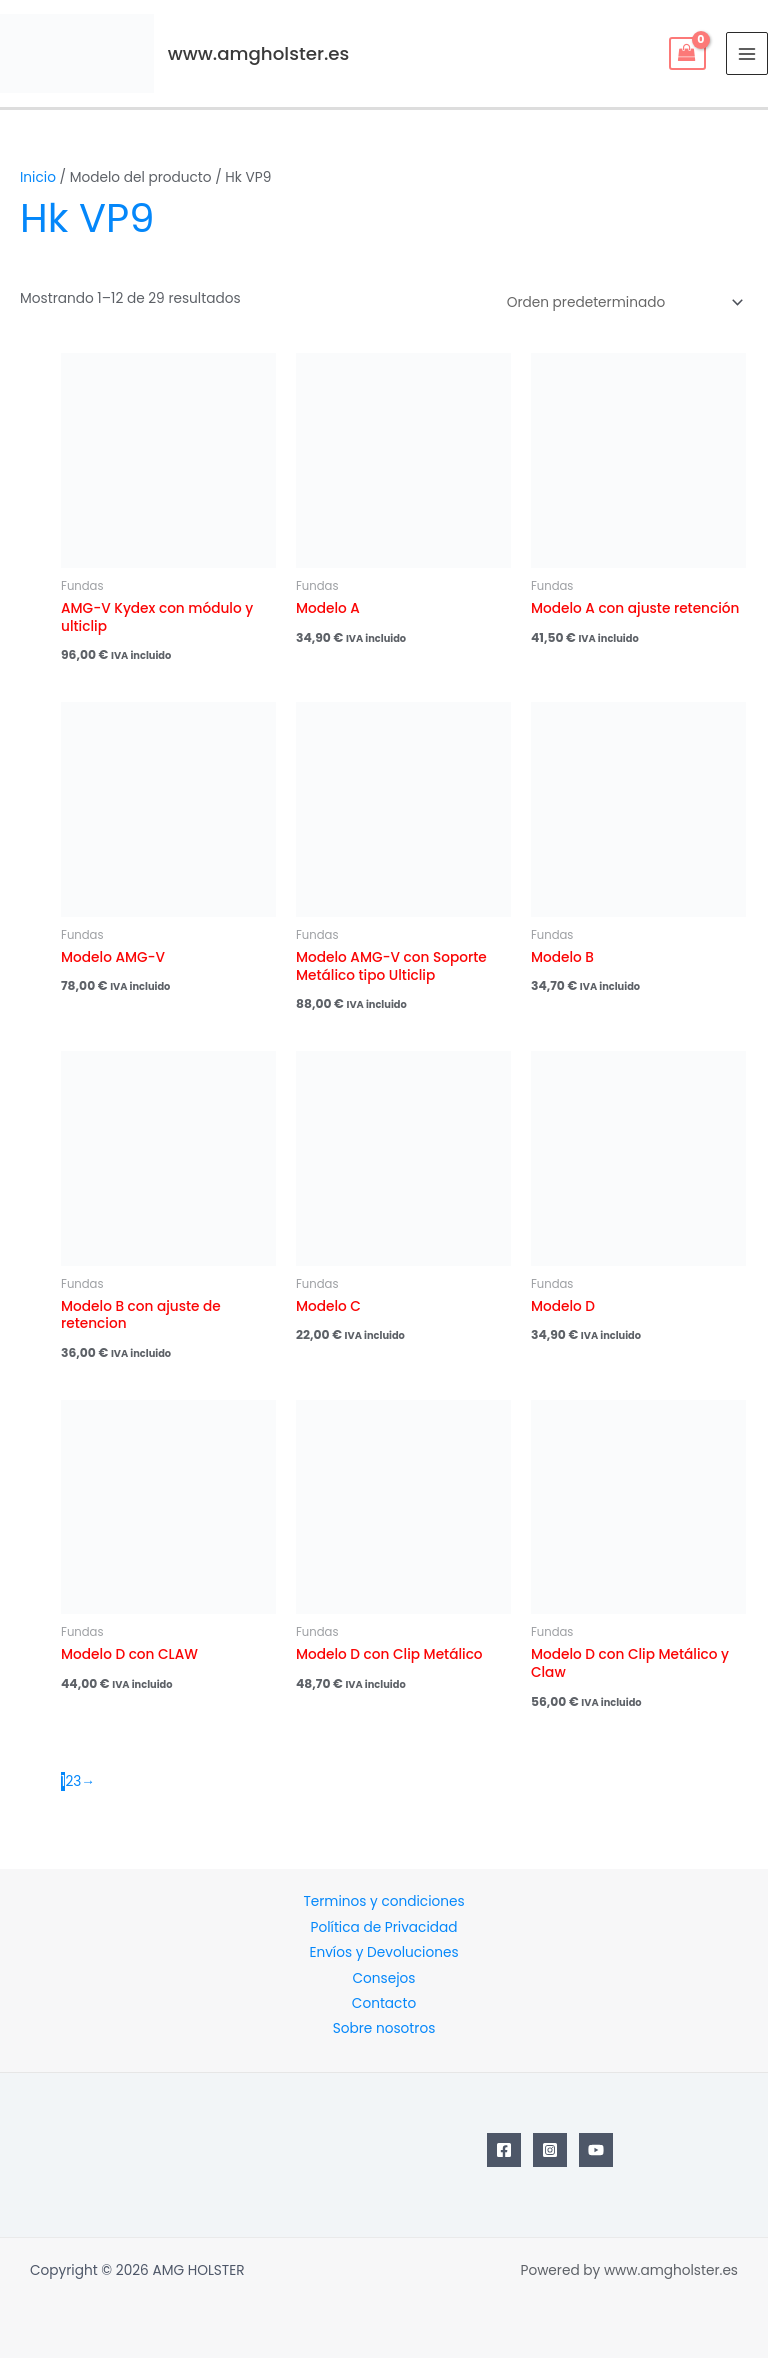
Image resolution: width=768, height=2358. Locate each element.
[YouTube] (596, 2150)
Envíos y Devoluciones (383, 1952)
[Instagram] (550, 2150)
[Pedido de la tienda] (622, 302)
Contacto (384, 2003)
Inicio (38, 177)
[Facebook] (504, 2150)
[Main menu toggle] (747, 53)
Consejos (384, 1978)
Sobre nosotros (384, 2028)
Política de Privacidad (384, 1927)
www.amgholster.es (259, 53)
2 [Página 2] (69, 1781)
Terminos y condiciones (383, 1901)
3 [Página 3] (77, 1781)
